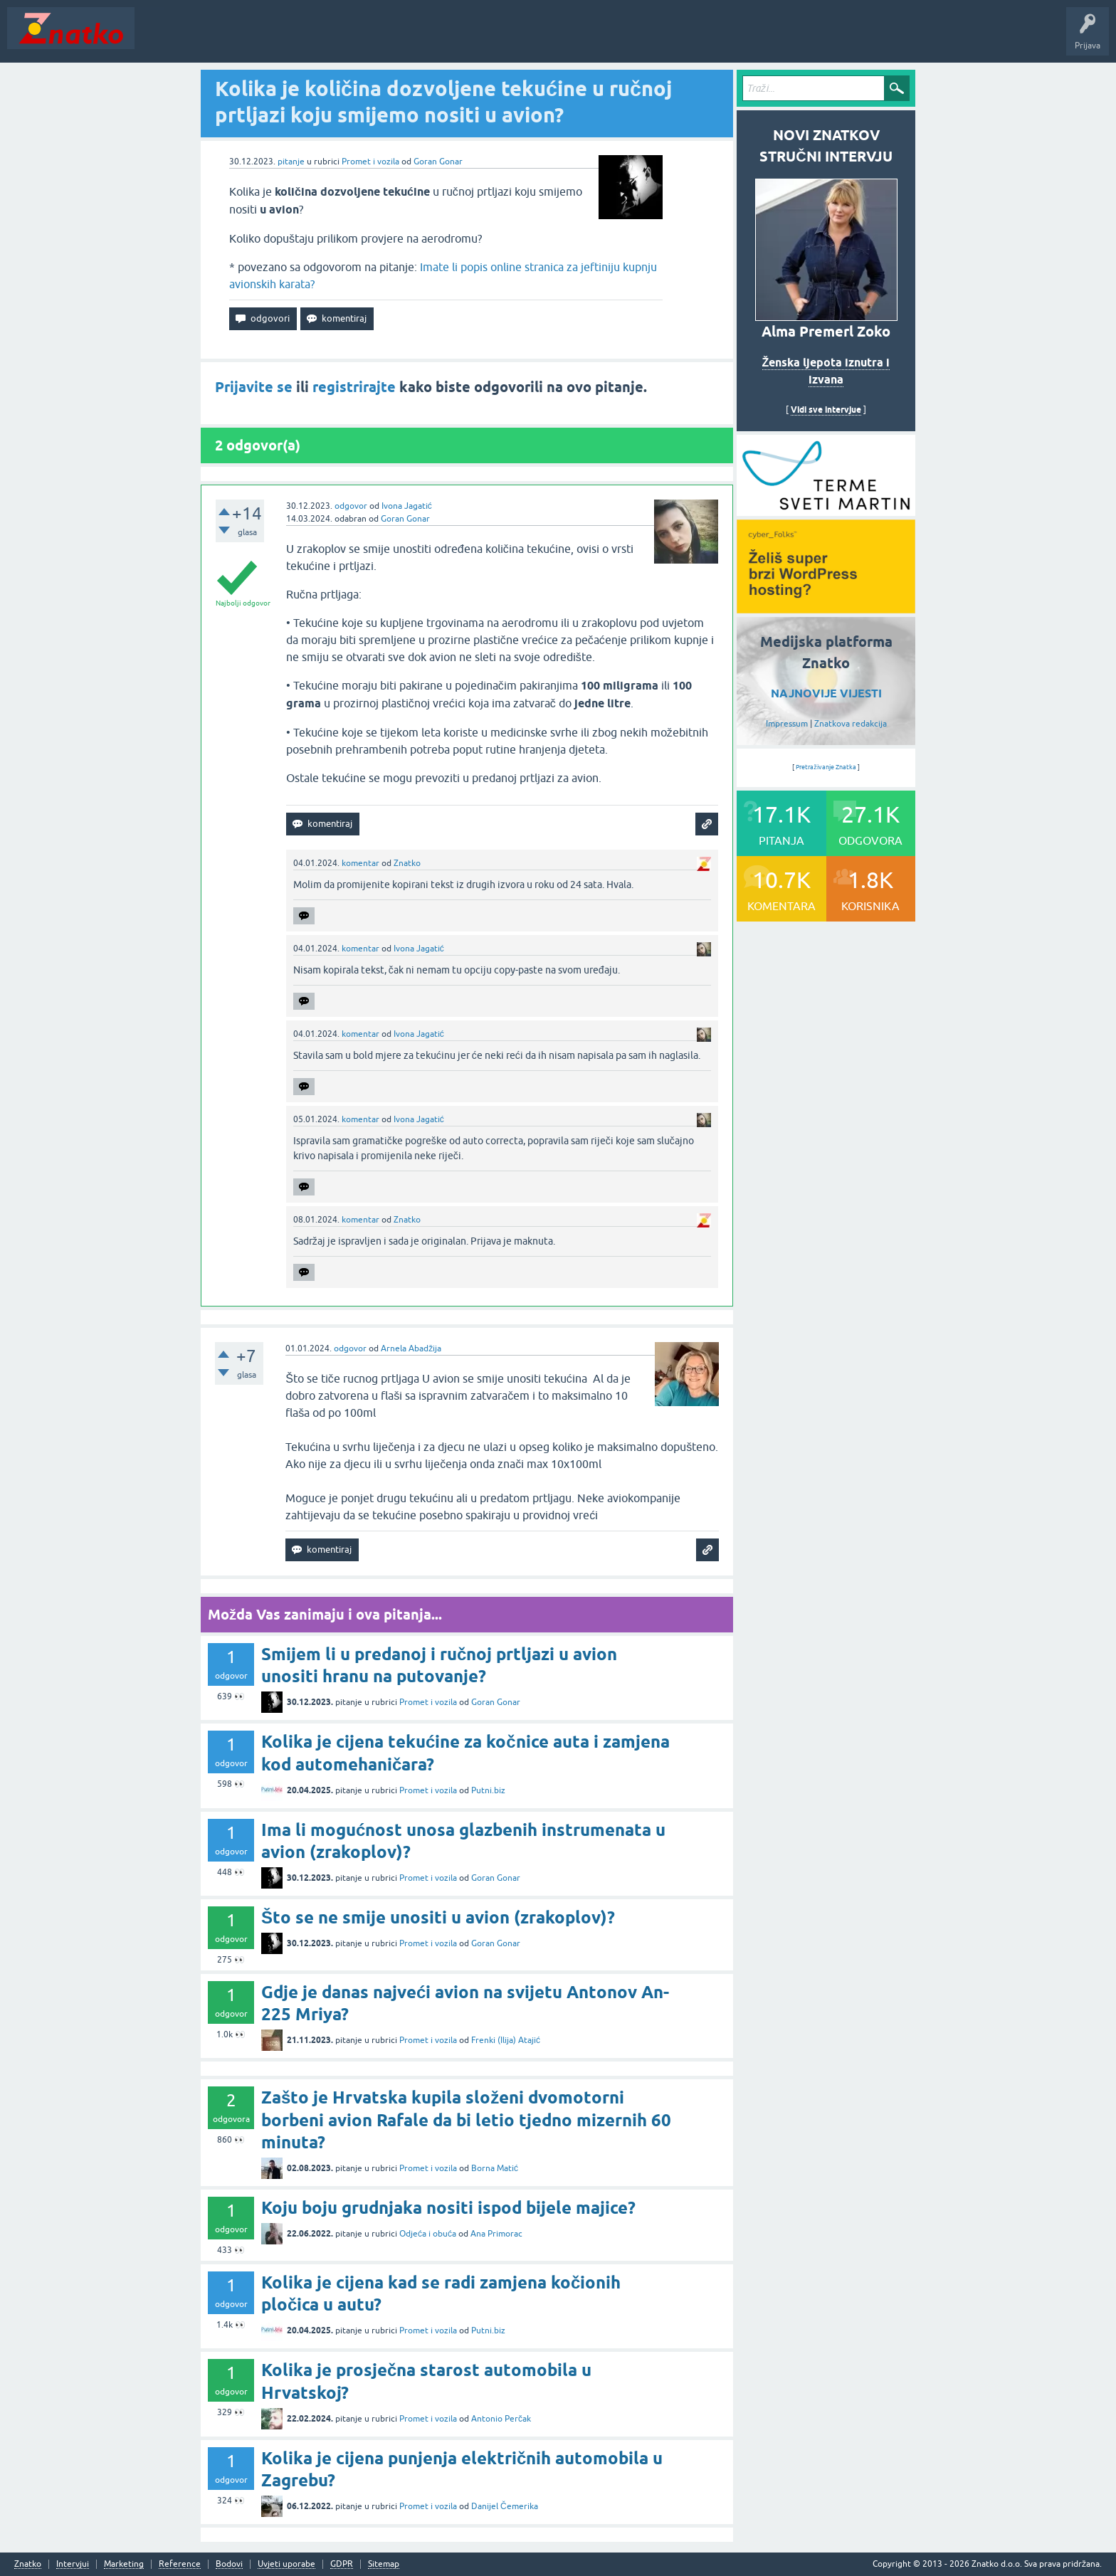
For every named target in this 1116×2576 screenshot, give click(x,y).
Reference (180, 2564)
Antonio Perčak (501, 2419)
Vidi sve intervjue (826, 409)
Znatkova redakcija (850, 724)
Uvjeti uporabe (286, 2564)
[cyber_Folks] (826, 511)
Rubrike (278, 38)
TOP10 (457, 38)
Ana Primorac (496, 2234)
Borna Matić (494, 2168)
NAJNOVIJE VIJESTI (826, 693)
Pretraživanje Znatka (826, 767)
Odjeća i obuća (427, 2234)
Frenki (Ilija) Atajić (505, 2040)
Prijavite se (254, 387)
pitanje (291, 162)
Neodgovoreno (219, 38)
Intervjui (72, 2564)
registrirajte (354, 387)
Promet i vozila (370, 162)
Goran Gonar (438, 162)
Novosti (159, 38)
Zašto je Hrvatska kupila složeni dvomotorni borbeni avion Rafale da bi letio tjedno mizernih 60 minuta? (466, 2119)
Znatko (407, 863)
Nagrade (502, 38)
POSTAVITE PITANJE (350, 38)
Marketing (124, 2564)
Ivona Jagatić (406, 506)
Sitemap (383, 2564)
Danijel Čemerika (504, 2506)
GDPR (341, 2564)
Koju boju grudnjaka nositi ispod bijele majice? (448, 2207)
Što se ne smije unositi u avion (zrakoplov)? (438, 1917)
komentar (360, 863)
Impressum (787, 724)
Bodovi (229, 2564)
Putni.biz (488, 1790)
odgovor (351, 506)
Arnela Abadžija (411, 1348)
